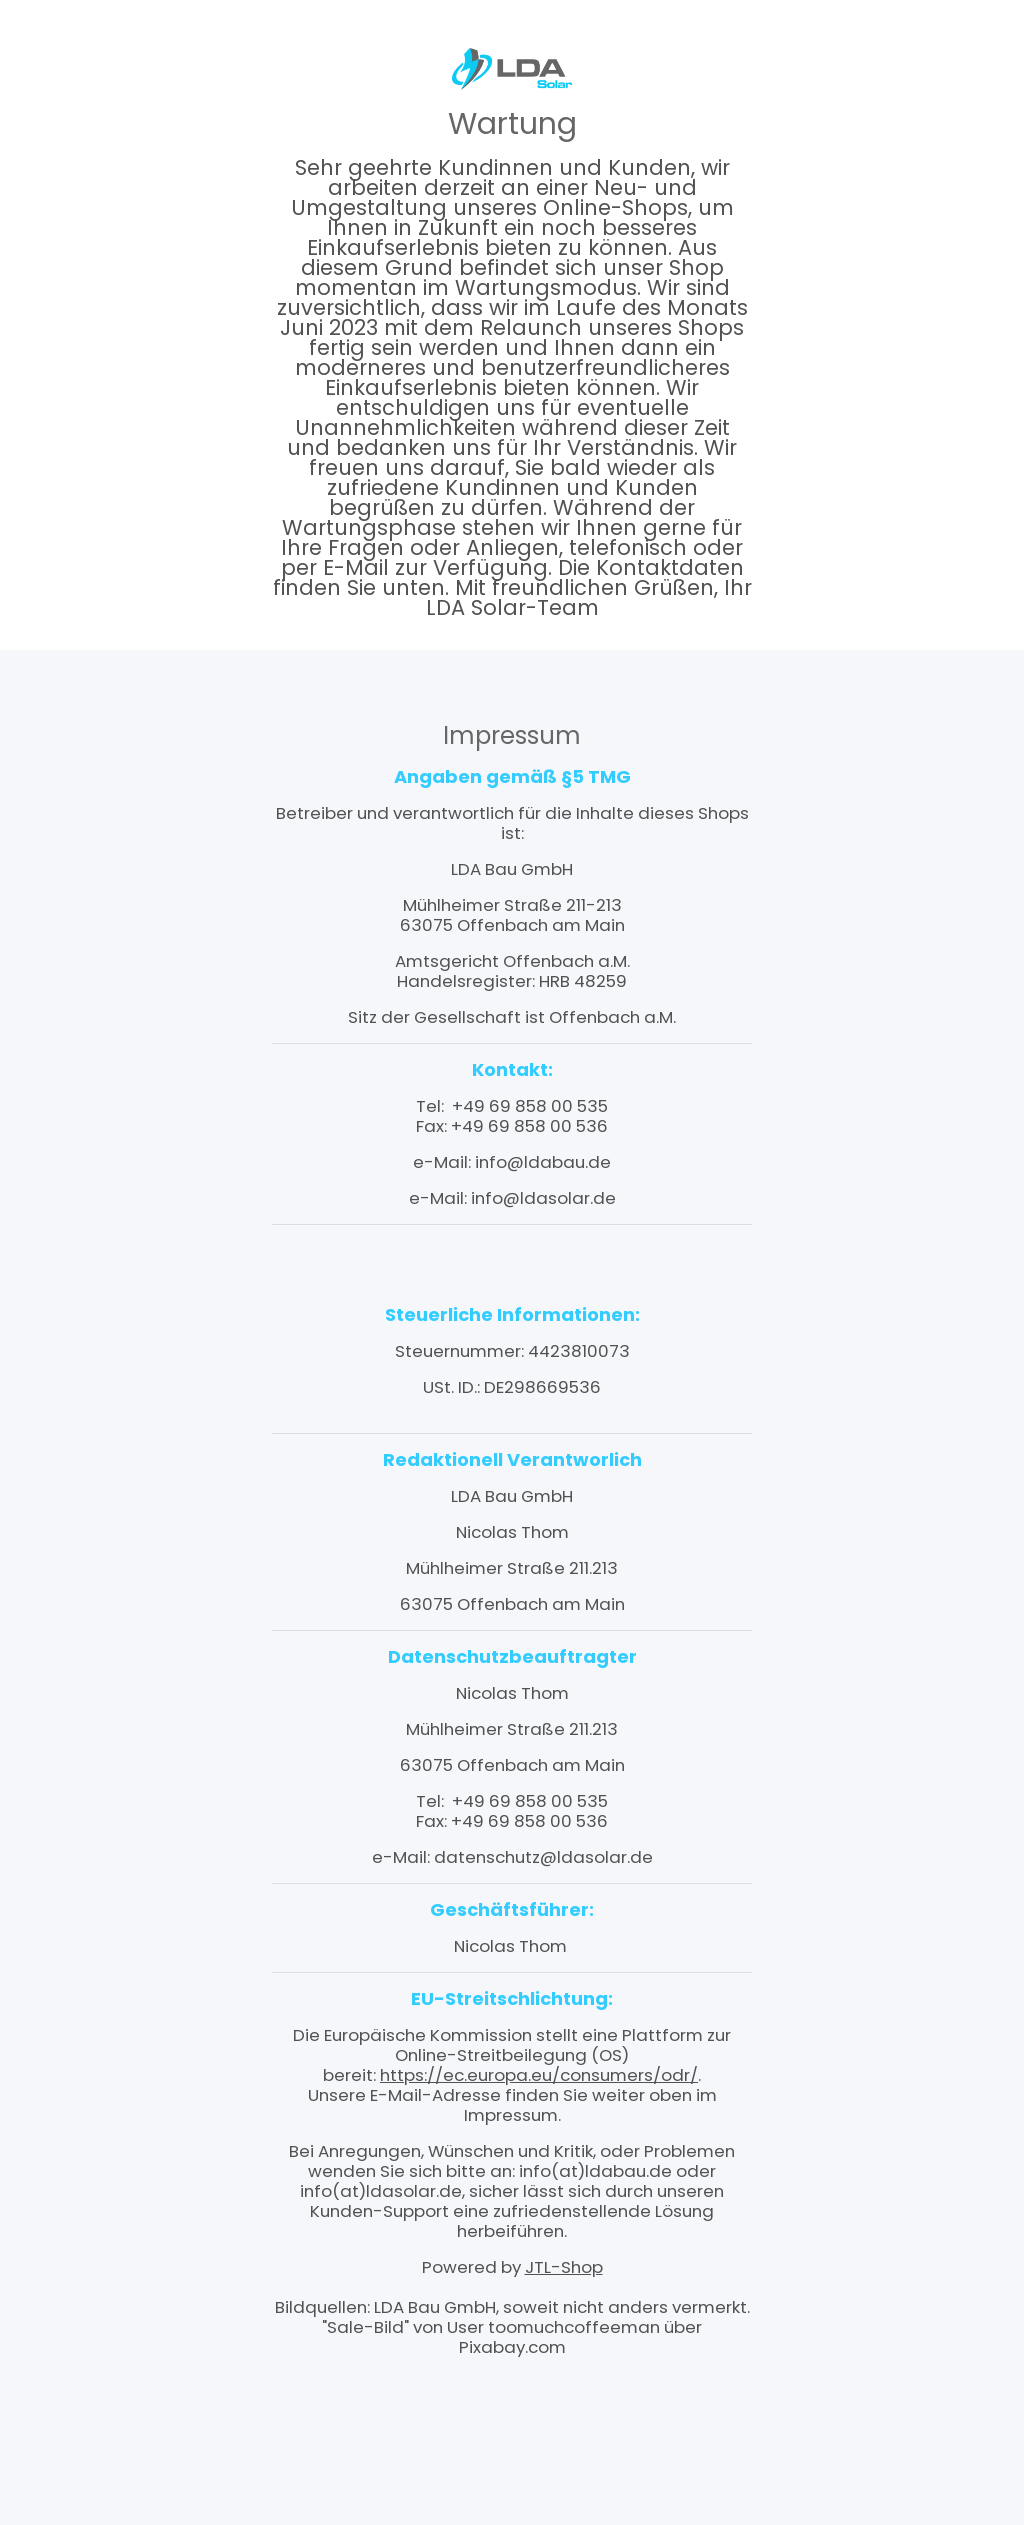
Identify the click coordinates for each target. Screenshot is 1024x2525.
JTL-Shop (564, 2267)
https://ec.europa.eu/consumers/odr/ (539, 2075)
